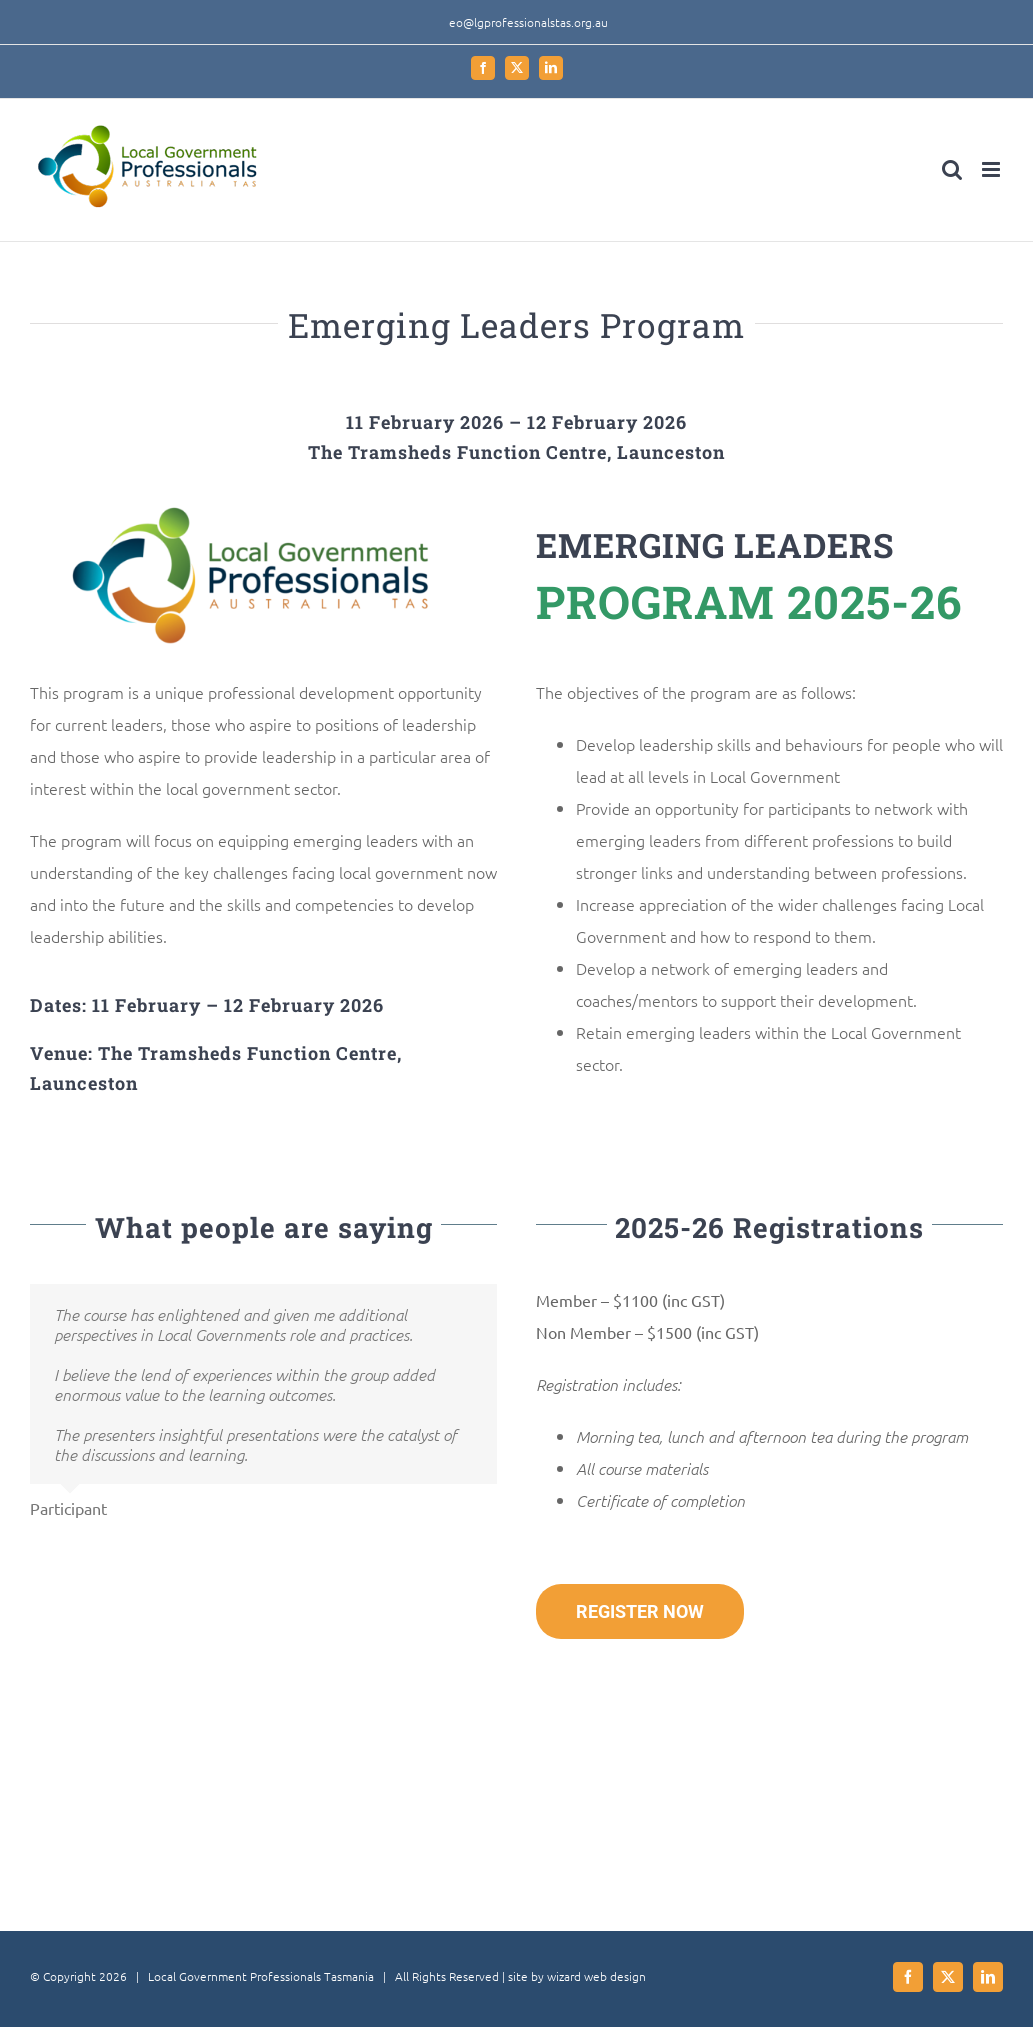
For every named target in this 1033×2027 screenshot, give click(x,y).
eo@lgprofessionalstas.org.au (528, 22)
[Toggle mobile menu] (992, 169)
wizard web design (596, 1976)
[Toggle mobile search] (952, 169)
